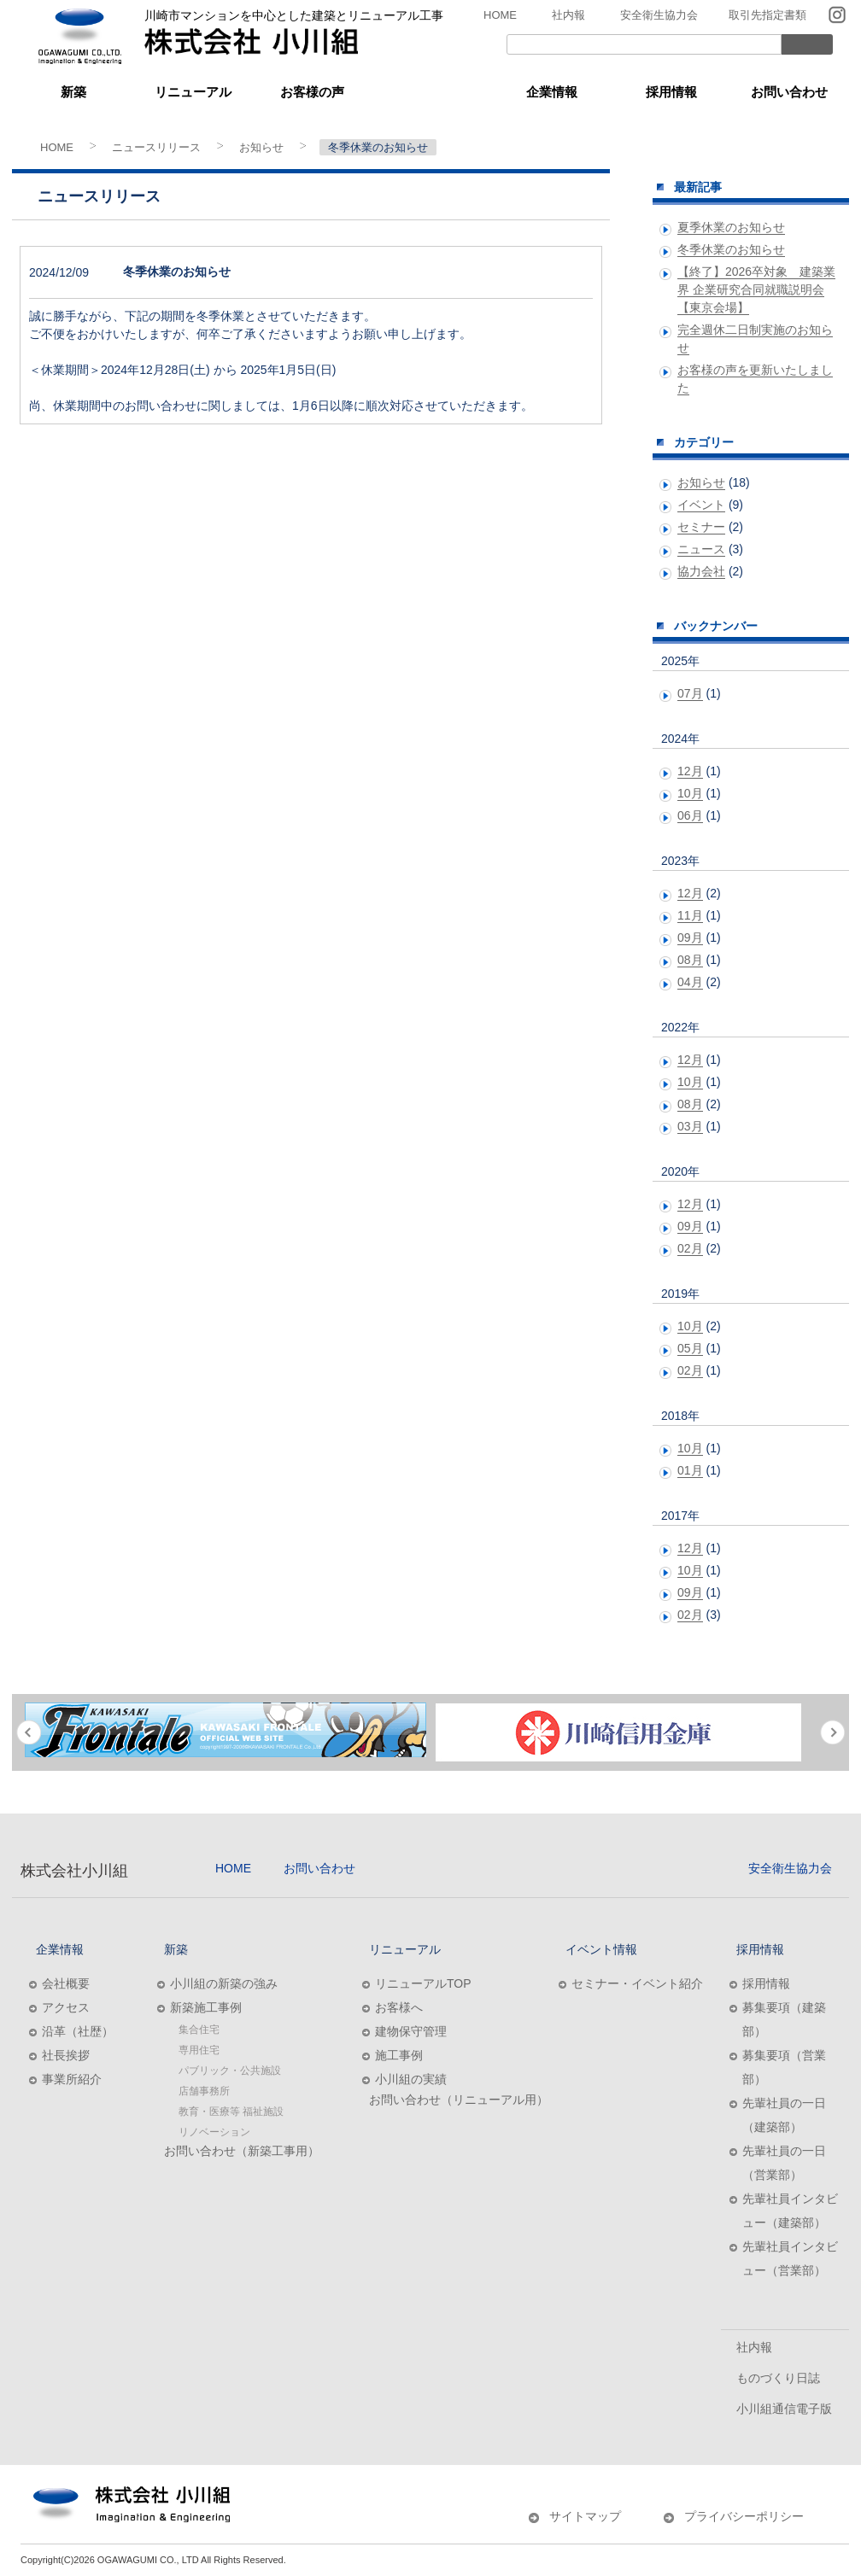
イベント (701, 504)
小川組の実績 (411, 2079)
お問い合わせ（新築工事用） (241, 2151)
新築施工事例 (206, 2007)
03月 (690, 1126)
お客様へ (399, 2007)
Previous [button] (28, 1732)
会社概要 (66, 1983)
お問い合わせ (789, 92)
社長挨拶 (66, 2055)
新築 (73, 92)
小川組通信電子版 (784, 2408)
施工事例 (399, 2055)
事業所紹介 (72, 2079)
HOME (500, 15)
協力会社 (701, 571)
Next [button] (832, 1732)
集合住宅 (199, 2030)
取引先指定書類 (767, 15)
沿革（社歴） (78, 2031)
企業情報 (551, 92)
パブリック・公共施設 (230, 2071)
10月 (690, 793)
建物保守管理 (411, 2031)
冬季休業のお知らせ (731, 249)
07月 (690, 693)
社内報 (568, 15)
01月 (690, 1470)
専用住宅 (199, 2050)
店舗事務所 (204, 2091)
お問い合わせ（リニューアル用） (458, 2099)
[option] (225, 1730)
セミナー (701, 527)
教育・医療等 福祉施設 (231, 2111)
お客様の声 (312, 92)
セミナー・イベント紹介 (637, 1983)
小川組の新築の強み (224, 1983)
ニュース (701, 549)
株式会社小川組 (74, 1870)
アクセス (66, 2007)
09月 (690, 937)
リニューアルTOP (423, 1983)
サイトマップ (585, 2516)
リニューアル (193, 92)
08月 (690, 960)
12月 (690, 771)
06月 (690, 815)
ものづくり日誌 (778, 2378)
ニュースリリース (156, 147)
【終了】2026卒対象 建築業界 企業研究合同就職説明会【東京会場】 (756, 289)
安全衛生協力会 (659, 15)
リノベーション (214, 2132)
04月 (690, 982)
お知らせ (261, 147)
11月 (690, 915)
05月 (690, 1348)
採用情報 (671, 92)
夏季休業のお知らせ (731, 227)
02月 (690, 1248)
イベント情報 (432, 92)
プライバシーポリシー (744, 2516)
